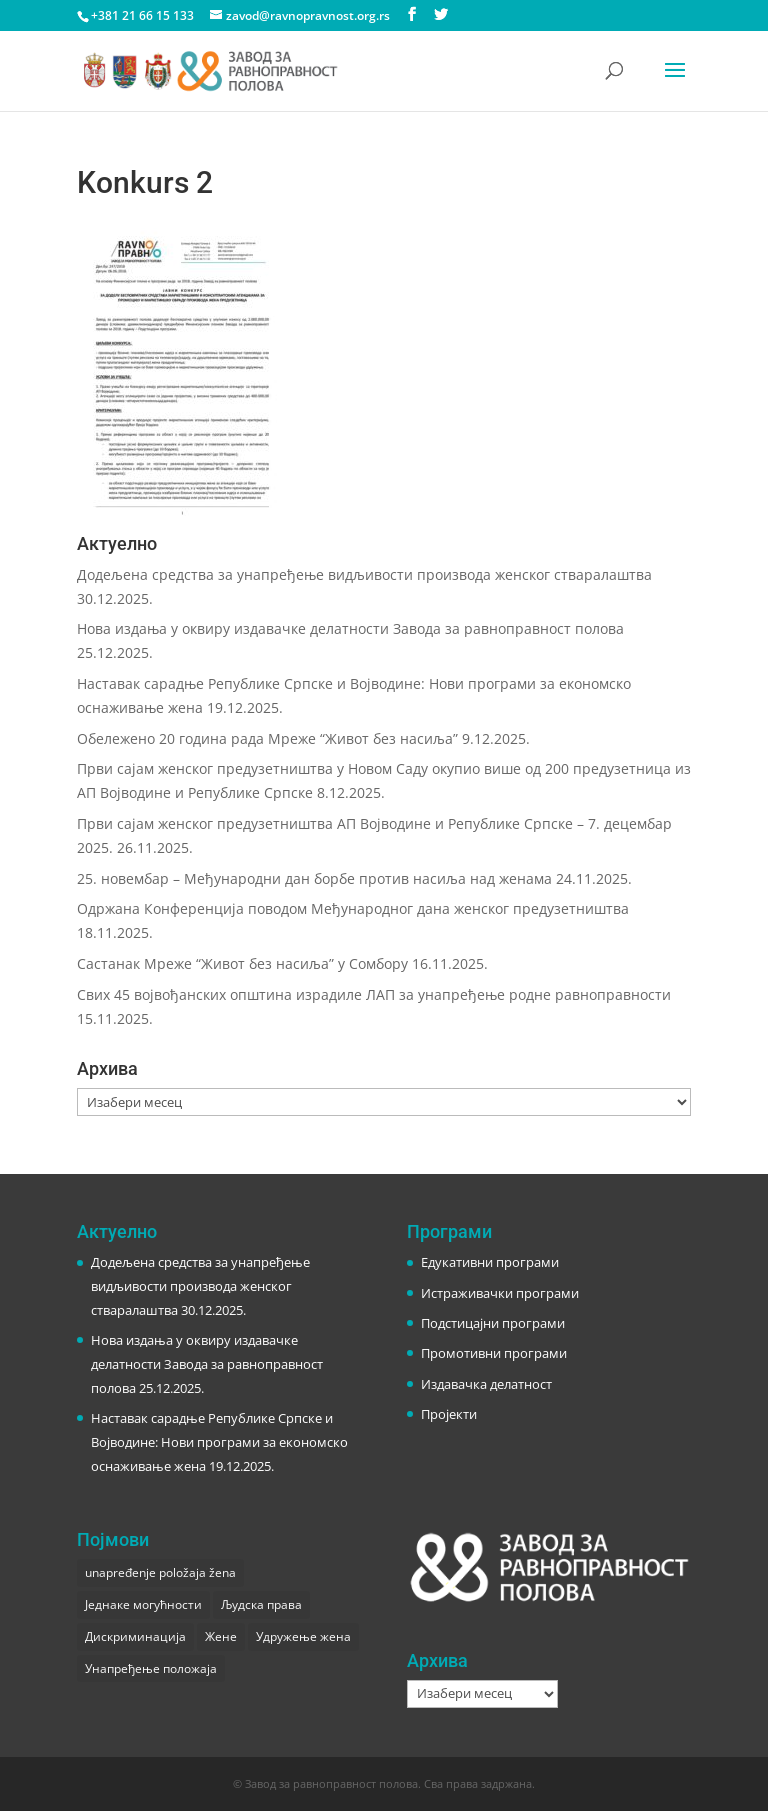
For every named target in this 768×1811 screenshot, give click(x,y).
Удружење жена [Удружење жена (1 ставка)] (303, 1636)
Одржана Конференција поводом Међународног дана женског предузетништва (353, 908)
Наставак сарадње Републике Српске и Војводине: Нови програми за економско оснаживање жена (219, 1442)
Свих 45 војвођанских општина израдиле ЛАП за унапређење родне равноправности (374, 994)
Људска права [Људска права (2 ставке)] (261, 1604)
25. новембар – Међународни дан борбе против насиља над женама (314, 878)
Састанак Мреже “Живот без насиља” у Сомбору (242, 963)
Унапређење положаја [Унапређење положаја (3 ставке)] (151, 1668)
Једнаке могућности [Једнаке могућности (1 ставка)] (143, 1604)
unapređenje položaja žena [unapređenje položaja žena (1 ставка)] (160, 1572)
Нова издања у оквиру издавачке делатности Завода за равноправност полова (350, 628)
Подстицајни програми (493, 1323)
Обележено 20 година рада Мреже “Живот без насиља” (267, 738)
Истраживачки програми (500, 1293)
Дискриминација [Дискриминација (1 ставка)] (135, 1636)
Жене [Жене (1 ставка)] (221, 1636)
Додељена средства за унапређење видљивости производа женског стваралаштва (364, 574)
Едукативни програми (490, 1262)
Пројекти (449, 1414)
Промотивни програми (494, 1353)
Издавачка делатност (486, 1384)
